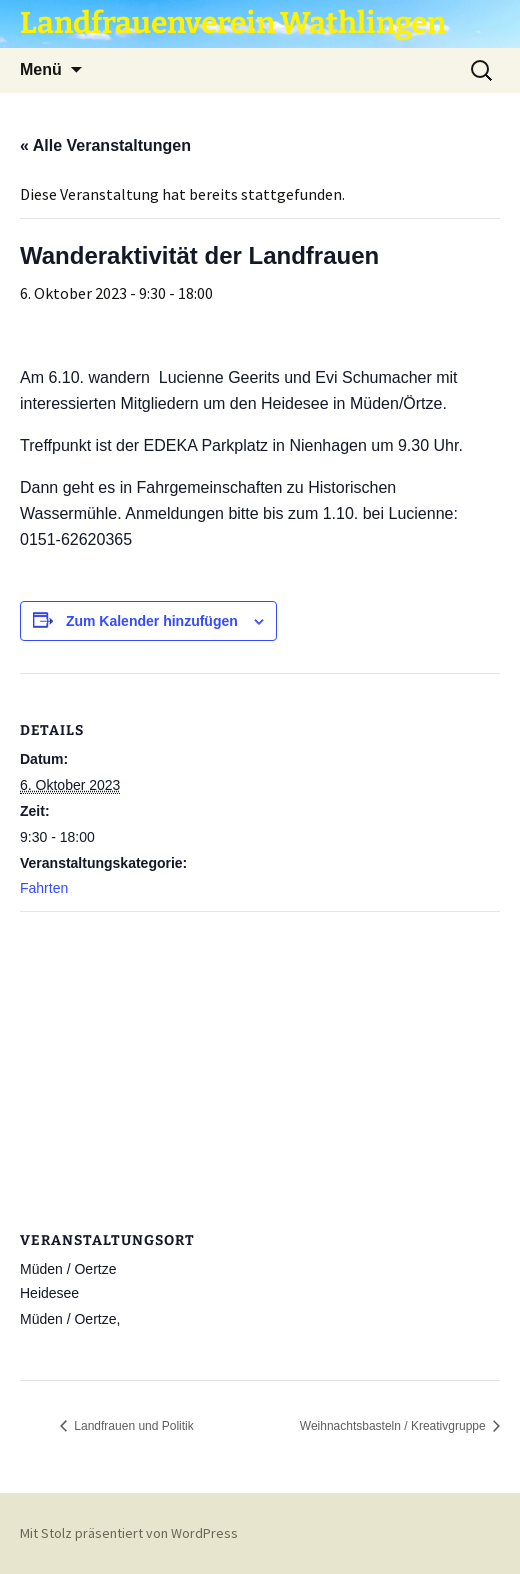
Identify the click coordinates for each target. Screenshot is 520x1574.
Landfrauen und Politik (132, 1426)
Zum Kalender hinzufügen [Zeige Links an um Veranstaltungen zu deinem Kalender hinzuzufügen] (152, 621)
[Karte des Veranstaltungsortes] (260, 1056)
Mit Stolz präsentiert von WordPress (129, 1533)
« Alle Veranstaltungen (105, 145)
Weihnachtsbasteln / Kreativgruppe (394, 1426)
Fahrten (44, 888)
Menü (41, 69)
